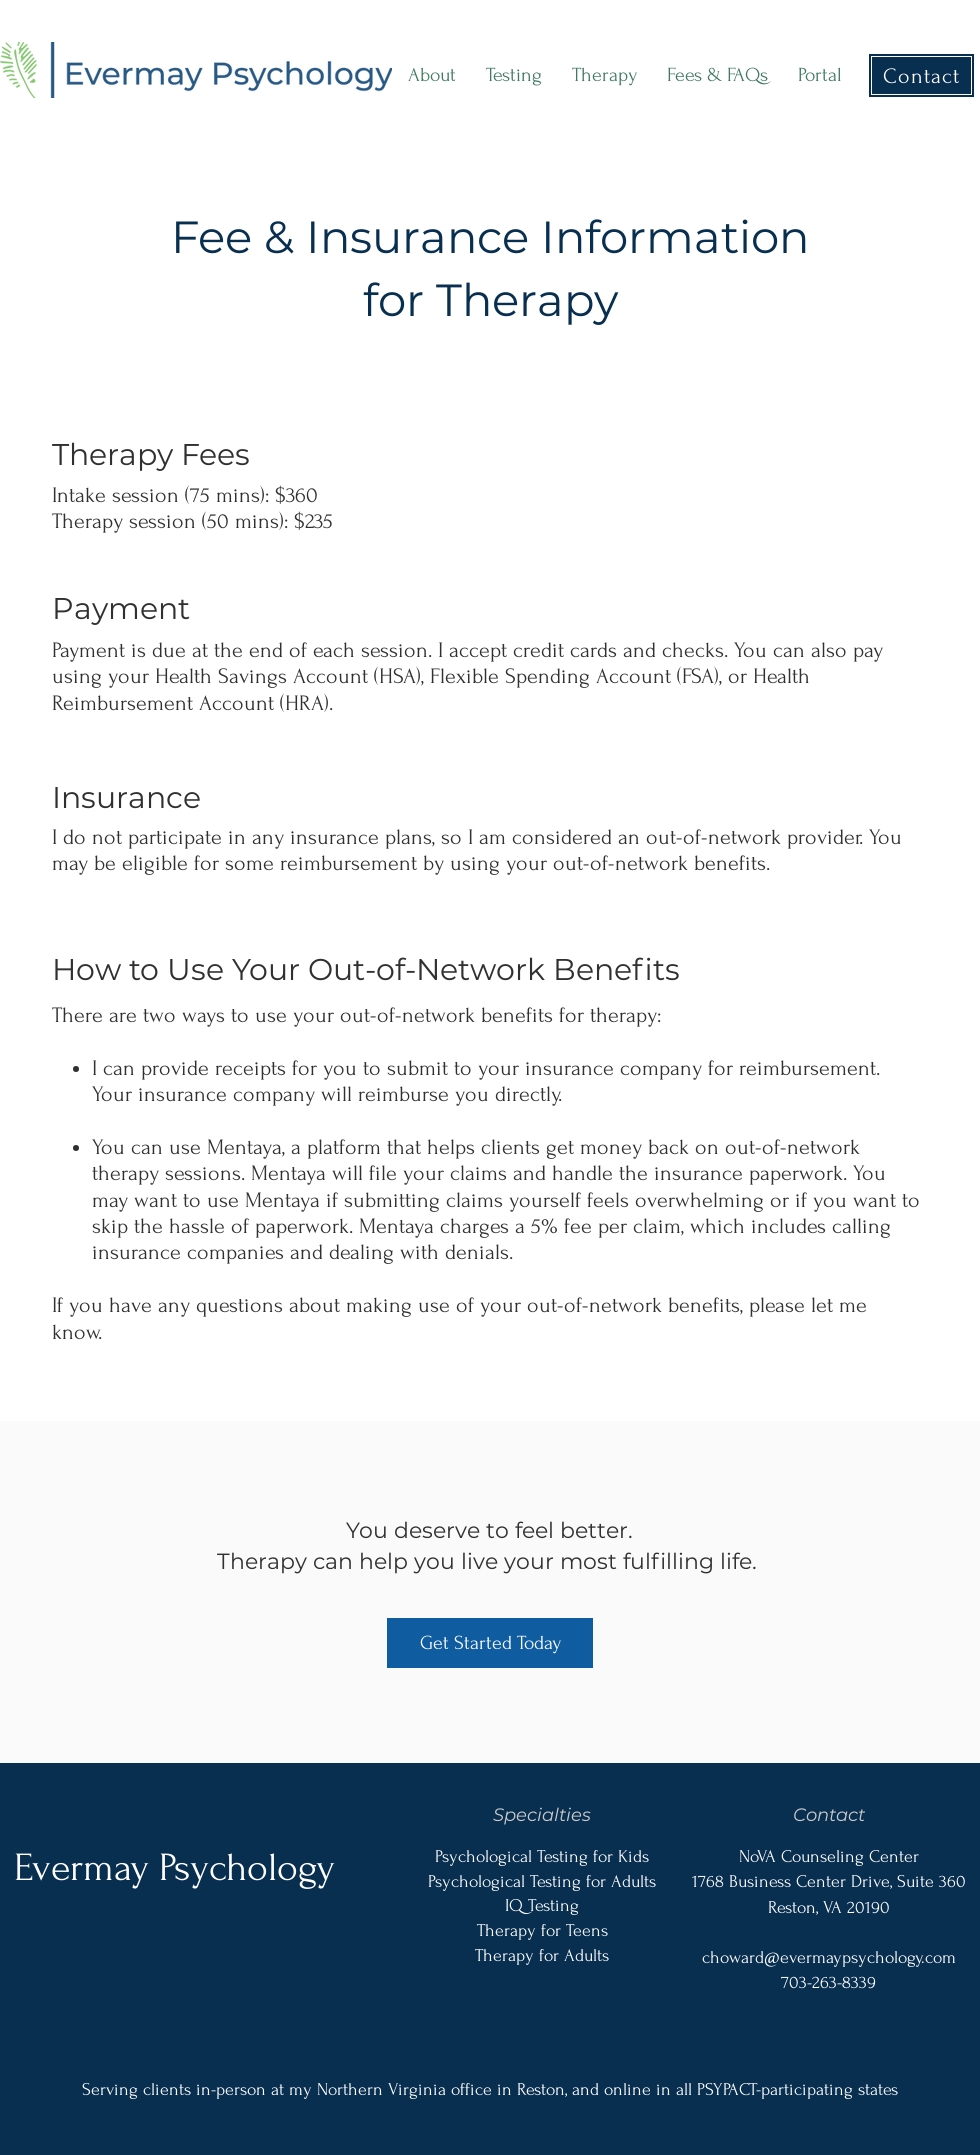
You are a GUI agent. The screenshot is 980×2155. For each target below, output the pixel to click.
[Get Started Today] (490, 1643)
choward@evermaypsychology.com (829, 1957)
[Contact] (921, 75)
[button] (514, 75)
